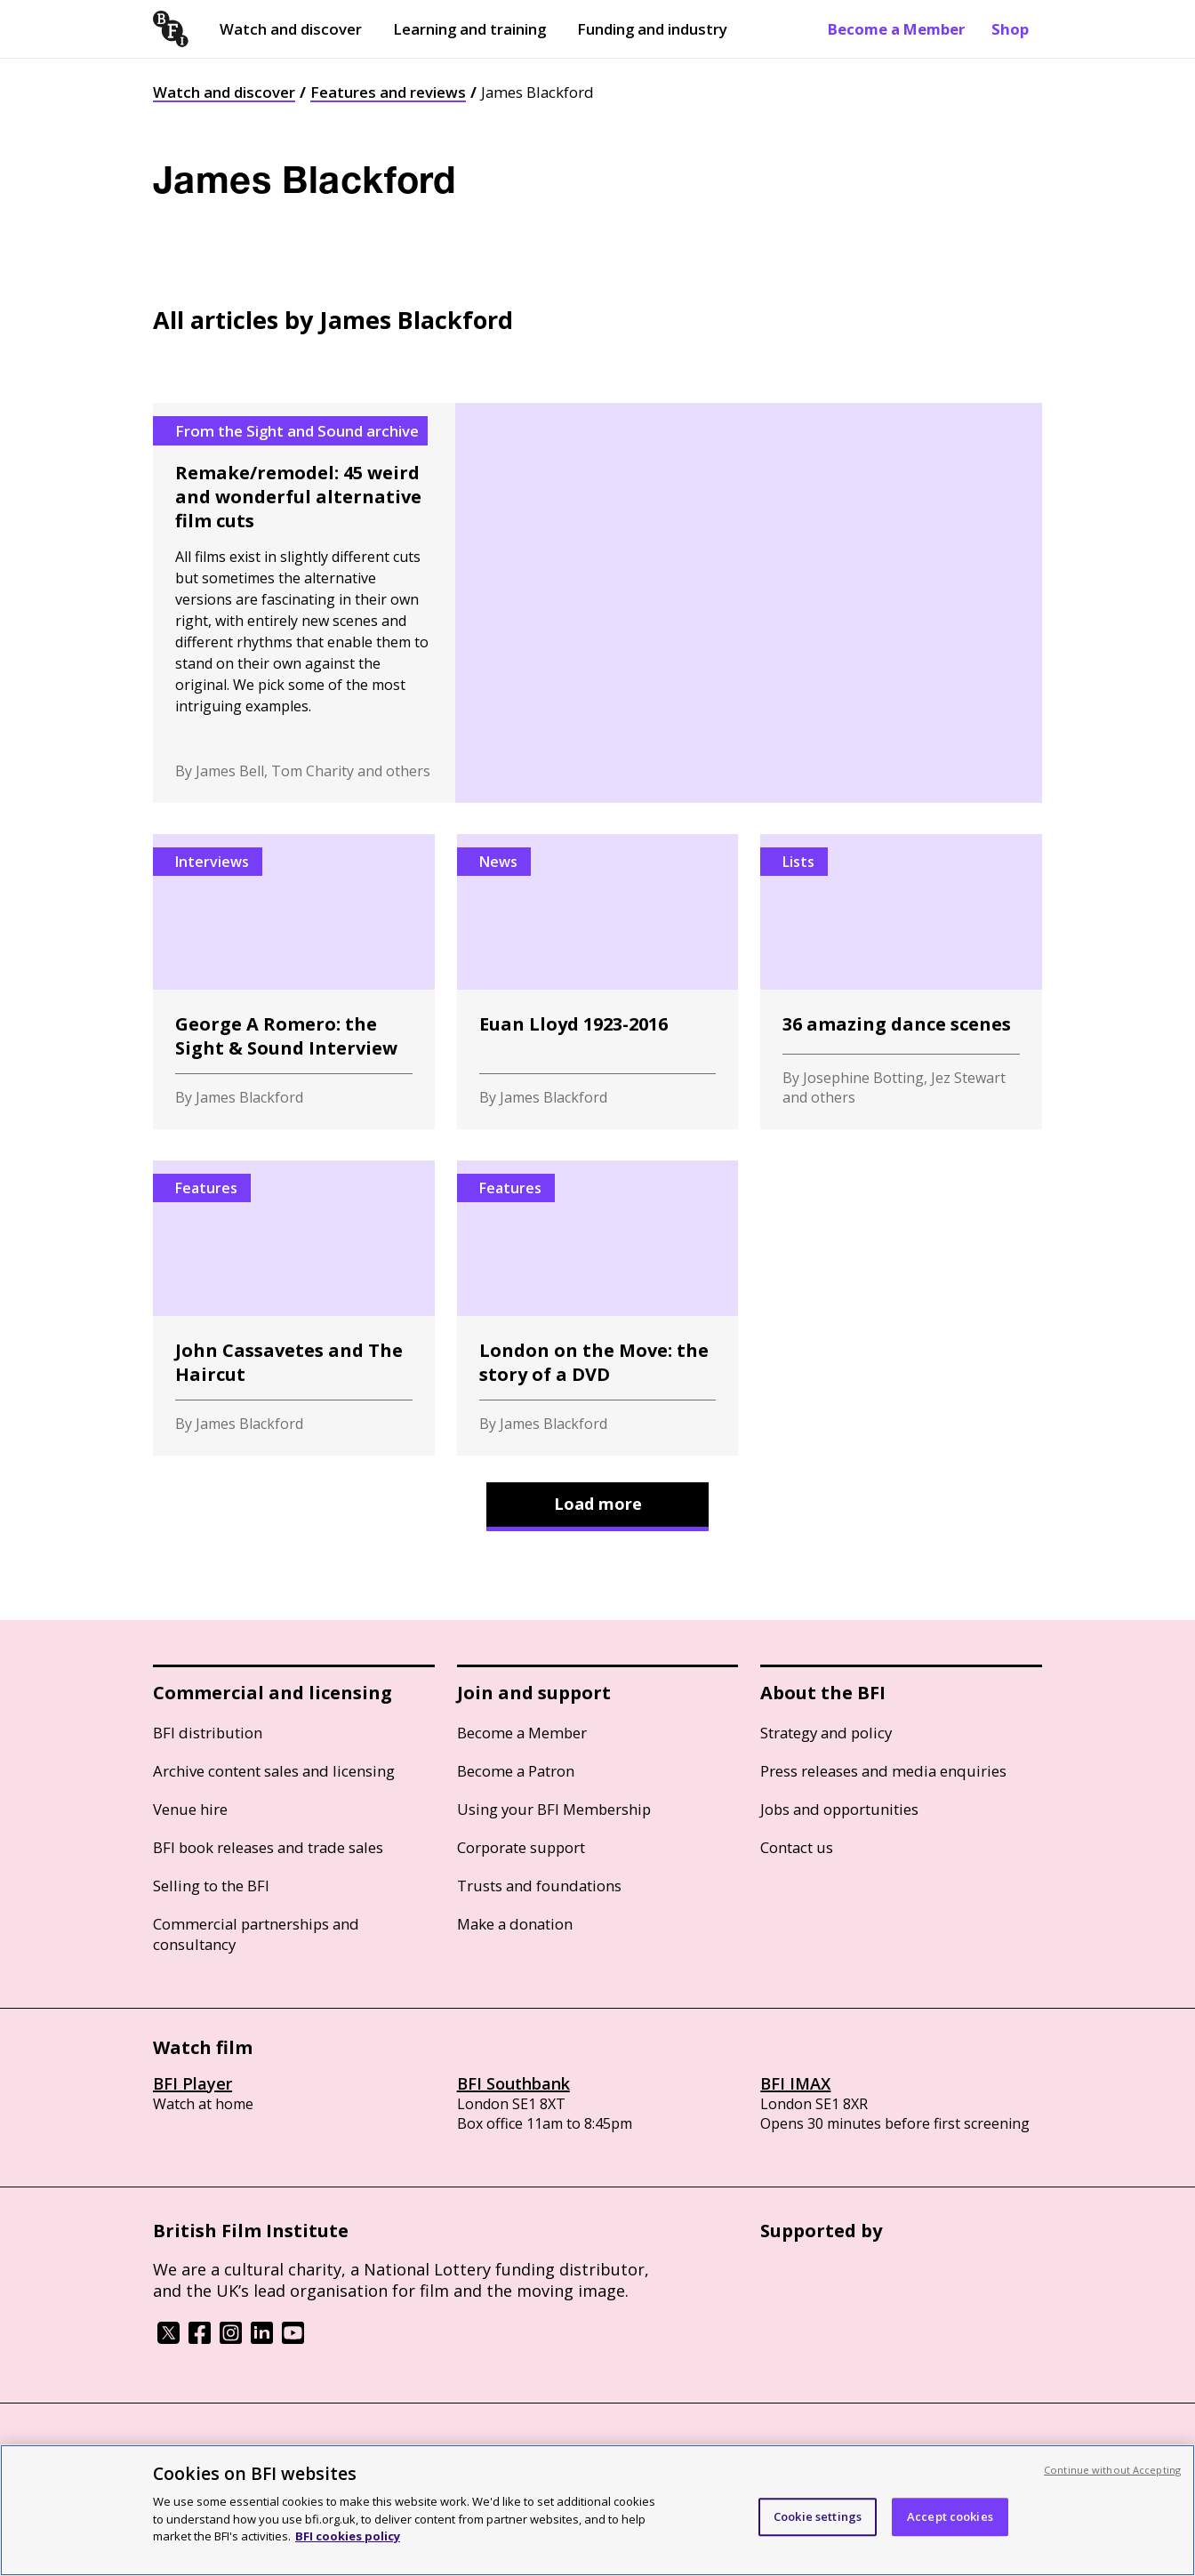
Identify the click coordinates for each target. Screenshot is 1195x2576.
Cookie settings (818, 2516)
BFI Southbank (513, 2083)
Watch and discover (291, 29)
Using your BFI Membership (554, 1809)
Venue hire (190, 1809)
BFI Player (192, 2083)
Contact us (796, 1847)
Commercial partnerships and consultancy (256, 1934)
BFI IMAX (795, 2083)
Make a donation (515, 1924)
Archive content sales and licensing (274, 1771)
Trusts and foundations (539, 1885)
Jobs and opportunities (839, 1809)
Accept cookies (950, 2516)
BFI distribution (207, 1732)
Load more (598, 1503)
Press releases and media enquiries (883, 1771)
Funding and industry (652, 29)
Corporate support (521, 1847)
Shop (1010, 29)
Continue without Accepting (1112, 2469)
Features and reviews (388, 92)
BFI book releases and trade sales (268, 1847)
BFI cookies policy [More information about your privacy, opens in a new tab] (347, 2536)
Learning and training (469, 29)
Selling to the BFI (211, 1885)
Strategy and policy (826, 1732)
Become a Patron (515, 1771)
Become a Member (896, 29)
